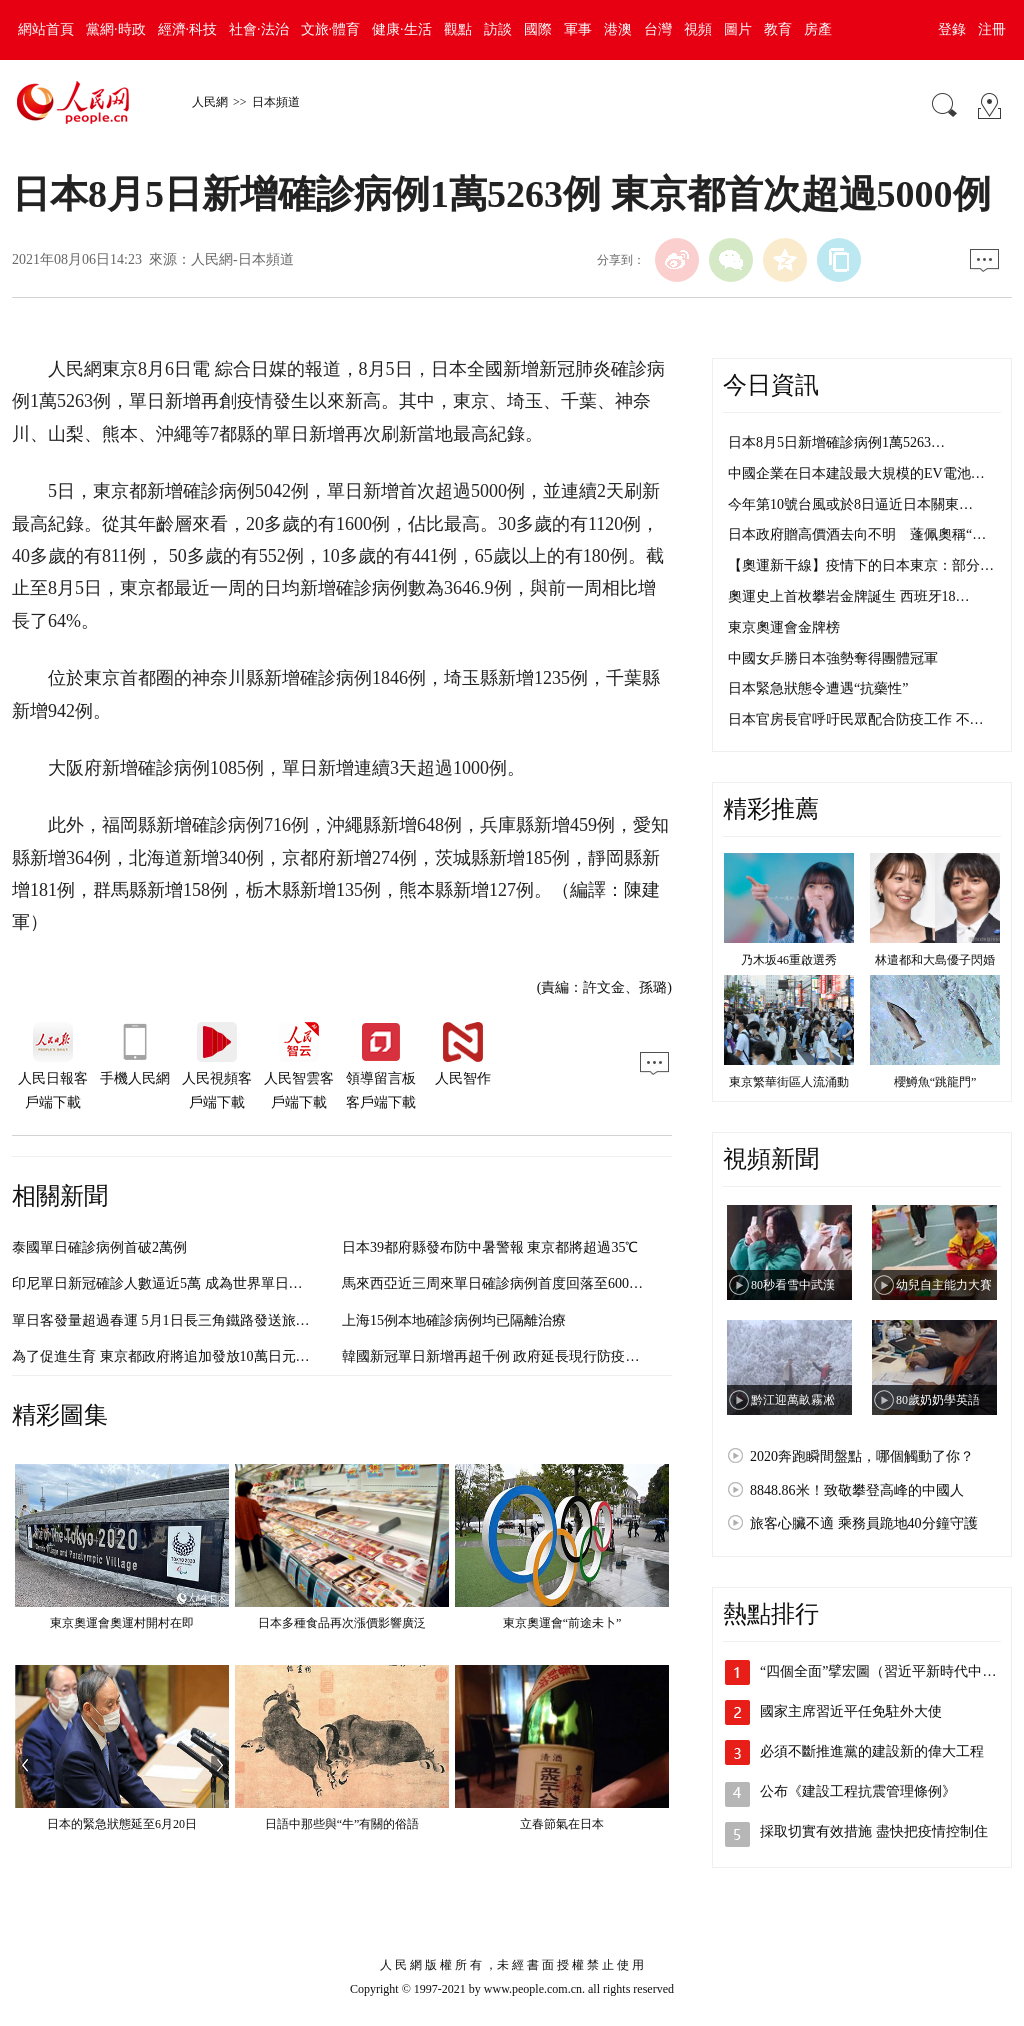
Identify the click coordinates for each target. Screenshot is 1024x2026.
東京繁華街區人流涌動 (789, 1082)
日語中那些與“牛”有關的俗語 (342, 1824)
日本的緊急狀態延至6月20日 (122, 1824)
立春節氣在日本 (562, 1824)
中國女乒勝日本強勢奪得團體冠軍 (833, 658)
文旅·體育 (331, 29)
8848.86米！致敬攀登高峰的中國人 (857, 1490)
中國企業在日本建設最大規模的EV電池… (856, 473)
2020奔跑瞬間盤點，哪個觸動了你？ (862, 1456)
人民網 (210, 102)
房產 (818, 29)
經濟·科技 (188, 29)
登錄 (952, 29)
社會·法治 (259, 29)
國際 (538, 29)
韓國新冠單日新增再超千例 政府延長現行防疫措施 (498, 1356)
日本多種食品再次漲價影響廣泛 (342, 1623)
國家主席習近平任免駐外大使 (851, 1711)
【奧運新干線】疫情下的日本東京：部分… (861, 565)
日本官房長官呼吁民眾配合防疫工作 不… (856, 719)
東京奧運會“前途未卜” (562, 1623)
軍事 (578, 29)
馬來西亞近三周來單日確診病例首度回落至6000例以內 (510, 1283)
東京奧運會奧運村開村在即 (122, 1623)
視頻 (698, 29)
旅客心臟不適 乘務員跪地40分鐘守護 (864, 1523)
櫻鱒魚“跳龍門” (935, 1082)
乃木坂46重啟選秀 (789, 960)
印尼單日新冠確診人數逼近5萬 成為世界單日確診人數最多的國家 (213, 1283)
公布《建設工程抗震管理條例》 (858, 1791)
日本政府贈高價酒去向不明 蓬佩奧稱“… (857, 534)
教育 (778, 29)
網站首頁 (46, 29)
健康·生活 (402, 29)
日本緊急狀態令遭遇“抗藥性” (818, 688)
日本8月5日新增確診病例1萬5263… (836, 442)
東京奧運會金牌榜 (784, 627)
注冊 (992, 29)
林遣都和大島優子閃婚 (935, 960)
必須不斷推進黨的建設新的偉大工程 (872, 1751)
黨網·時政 (116, 29)
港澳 (618, 29)
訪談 (498, 29)
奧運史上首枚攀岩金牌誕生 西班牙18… (849, 596)
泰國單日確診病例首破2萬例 (99, 1247)
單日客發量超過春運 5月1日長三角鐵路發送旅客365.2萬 (183, 1320)
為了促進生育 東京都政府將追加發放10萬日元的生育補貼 (189, 1356)
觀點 (458, 29)
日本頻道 (276, 102)
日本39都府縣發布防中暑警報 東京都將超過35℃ (490, 1247)
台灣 (658, 29)
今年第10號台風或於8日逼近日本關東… (850, 504)
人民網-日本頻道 (242, 259)
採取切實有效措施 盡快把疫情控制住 (874, 1831)
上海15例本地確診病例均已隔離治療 (454, 1320)
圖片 (738, 29)
